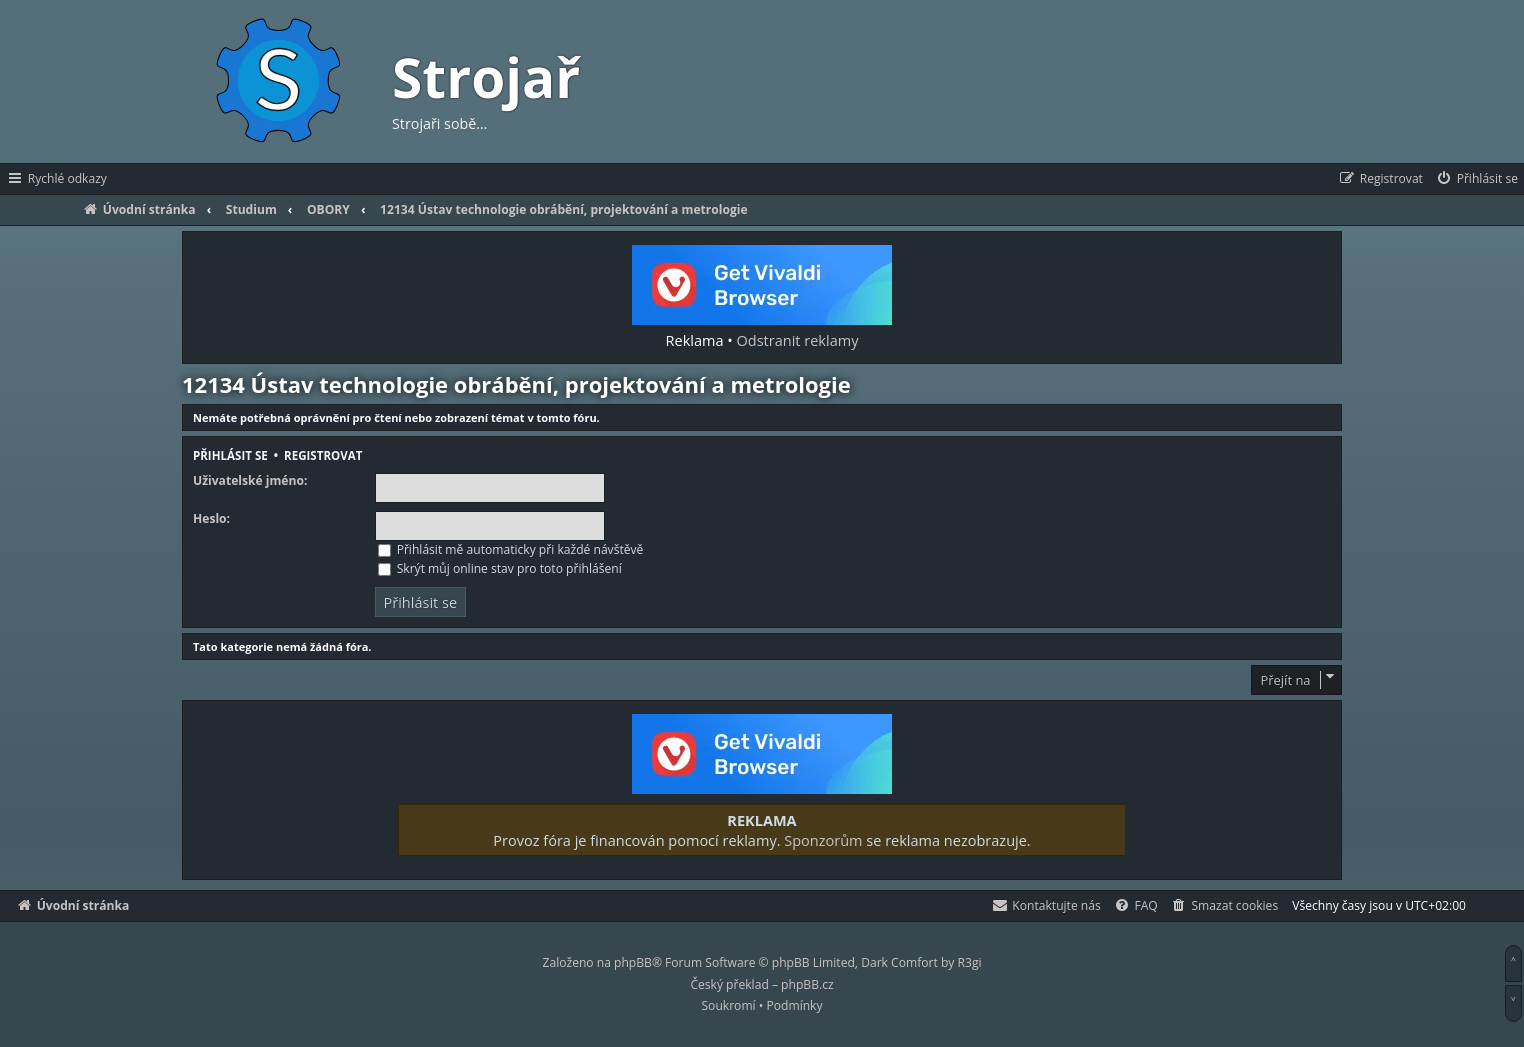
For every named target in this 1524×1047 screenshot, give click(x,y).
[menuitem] (1476, 179)
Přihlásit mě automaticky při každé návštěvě (511, 549)
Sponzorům (823, 840)
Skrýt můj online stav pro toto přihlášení (500, 568)
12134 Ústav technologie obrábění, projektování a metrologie (516, 384)
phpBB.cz (807, 984)
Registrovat (323, 455)
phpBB (633, 962)
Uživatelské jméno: (250, 481)
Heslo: (211, 519)
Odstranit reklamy (798, 340)
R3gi (970, 962)
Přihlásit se (230, 455)
